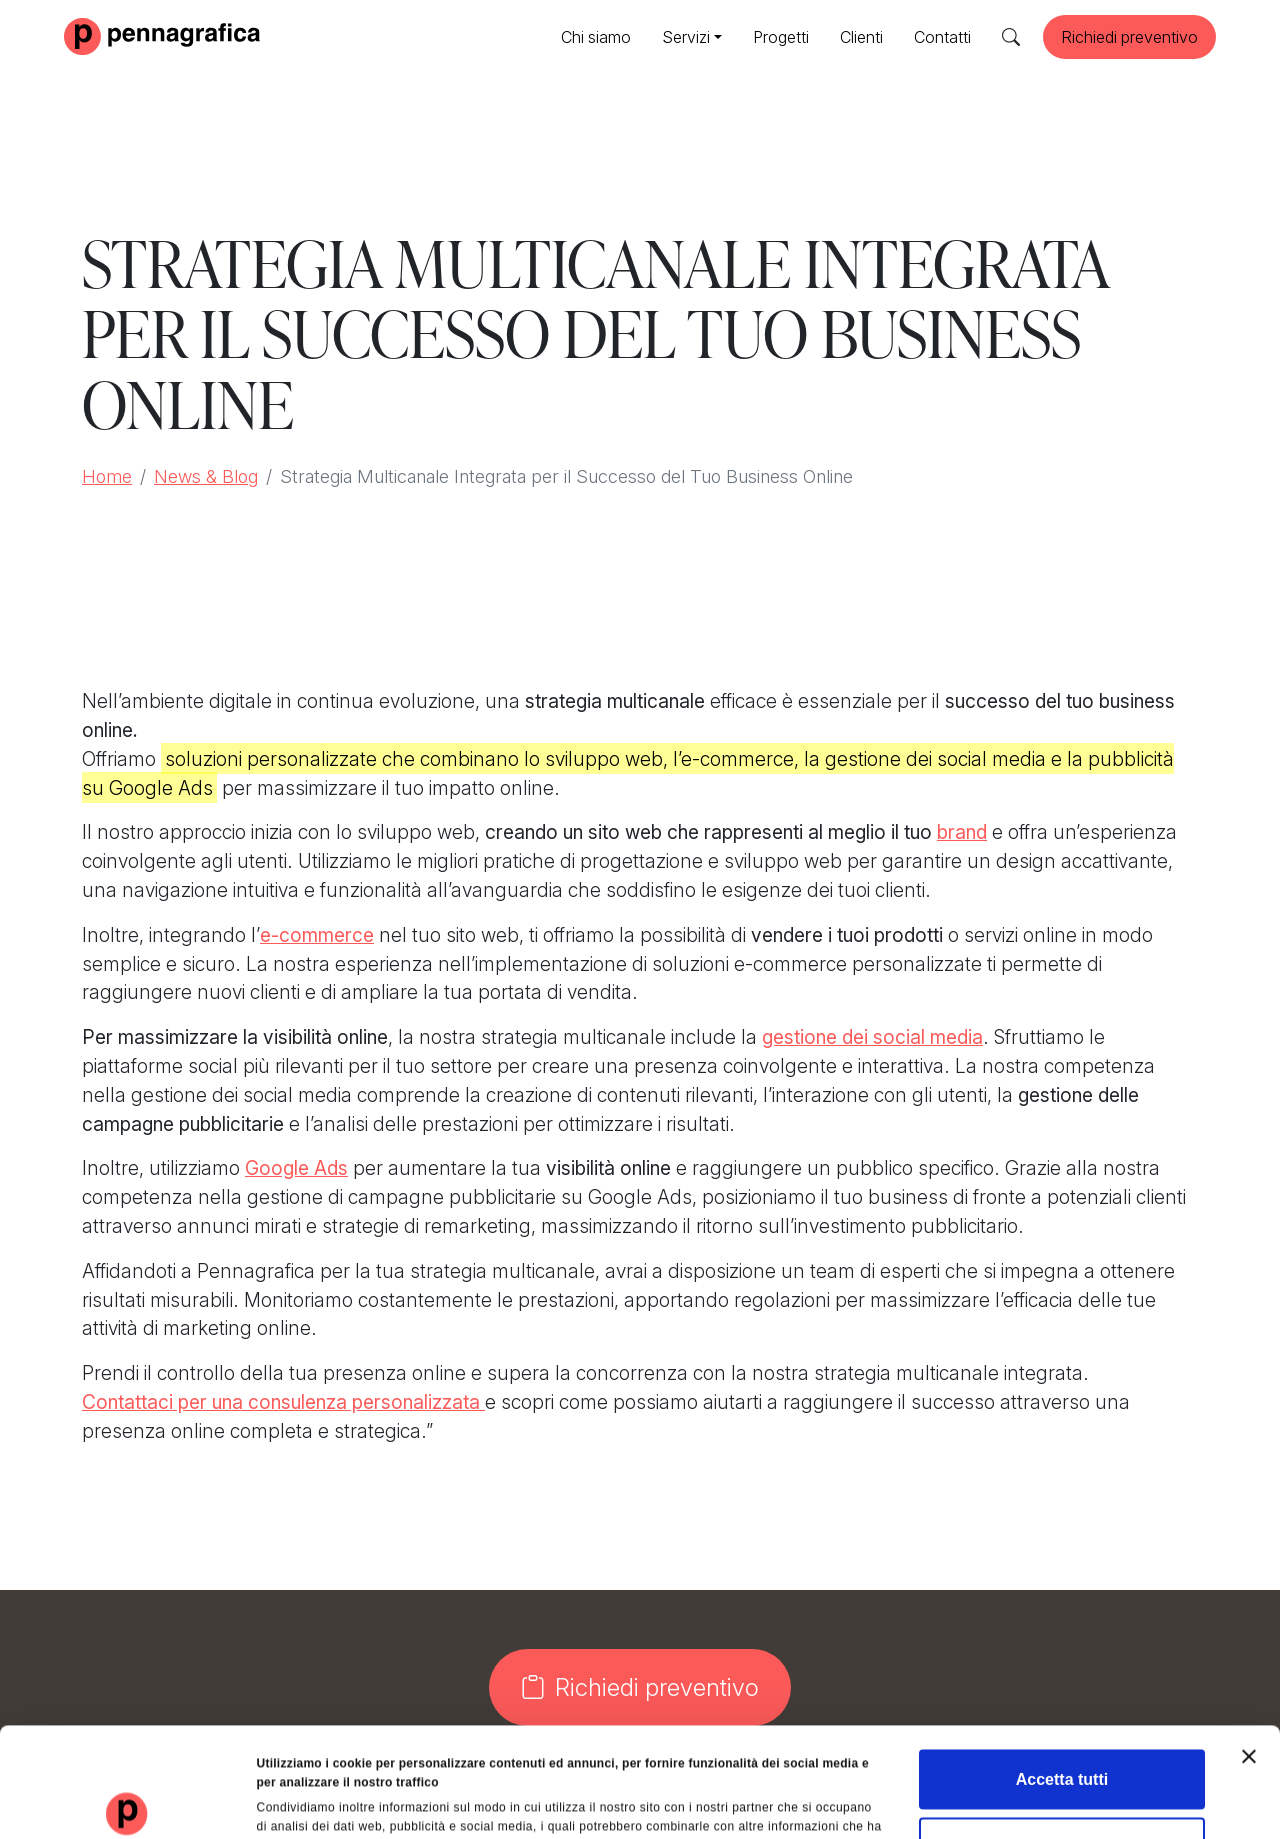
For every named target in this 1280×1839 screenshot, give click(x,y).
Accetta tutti (1062, 1669)
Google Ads (296, 1168)
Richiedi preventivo (1129, 37)
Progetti (781, 37)
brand (962, 832)
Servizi (686, 37)
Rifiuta (1062, 1737)
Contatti (942, 37)
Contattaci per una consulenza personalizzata (283, 1402)
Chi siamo (596, 37)
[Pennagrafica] (162, 35)
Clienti (861, 37)
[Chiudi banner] (1249, 1647)
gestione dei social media (872, 1037)
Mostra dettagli (935, 1803)
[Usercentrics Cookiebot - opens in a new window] (129, 1803)
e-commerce (317, 935)
